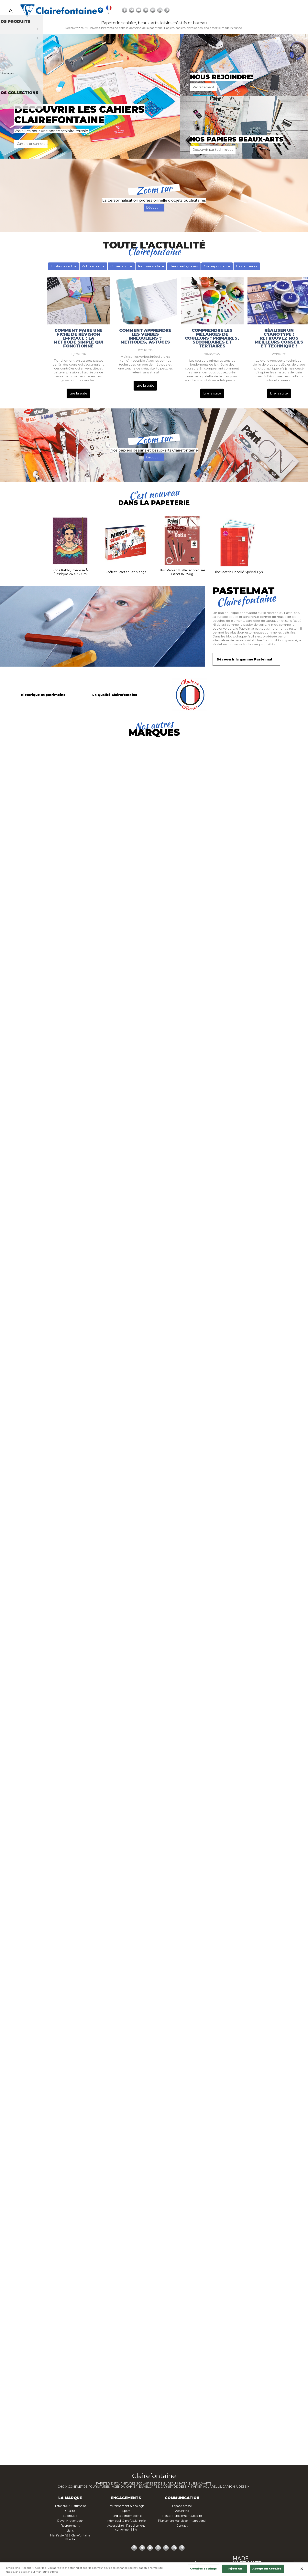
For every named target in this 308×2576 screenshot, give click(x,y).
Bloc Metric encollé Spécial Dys (238, 575)
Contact (182, 2528)
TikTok (292, 10)
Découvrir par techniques (212, 149)
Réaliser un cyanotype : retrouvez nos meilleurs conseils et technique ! (235, 331)
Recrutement (203, 87)
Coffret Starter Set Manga (126, 575)
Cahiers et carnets (31, 144)
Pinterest (270, 10)
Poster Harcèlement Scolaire (182, 2518)
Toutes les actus (63, 266)
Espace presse (182, 2508)
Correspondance (217, 266)
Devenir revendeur (70, 2523)
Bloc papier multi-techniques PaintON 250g (182, 575)
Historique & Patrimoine (70, 2508)
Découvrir (154, 207)
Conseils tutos (121, 266)
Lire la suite (72, 392)
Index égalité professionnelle (126, 2523)
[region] (154, 2569)
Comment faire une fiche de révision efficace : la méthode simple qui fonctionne (72, 331)
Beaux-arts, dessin (184, 266)
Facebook (249, 10)
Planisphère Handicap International (182, 2523)
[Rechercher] (56, 11)
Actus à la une (93, 266)
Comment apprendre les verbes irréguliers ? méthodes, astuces (126, 331)
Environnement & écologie (126, 2508)
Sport (126, 2513)
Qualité (70, 2513)
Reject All (234, 2568)
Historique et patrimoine (43, 697)
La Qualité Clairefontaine (114, 697)
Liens (70, 2533)
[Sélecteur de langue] (231, 10)
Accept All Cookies (266, 2568)
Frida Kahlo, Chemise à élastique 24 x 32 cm (70, 575)
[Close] (301, 2568)
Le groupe (70, 2518)
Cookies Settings (203, 2568)
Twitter (256, 10)
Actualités (182, 2513)
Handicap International (126, 2518)
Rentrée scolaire (151, 266)
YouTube (263, 10)
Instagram (277, 10)
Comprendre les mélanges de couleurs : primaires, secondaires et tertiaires (181, 331)
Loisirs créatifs (246, 266)
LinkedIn (284, 10)
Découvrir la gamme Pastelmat (244, 662)
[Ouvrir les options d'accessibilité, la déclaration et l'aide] (219, 10)
